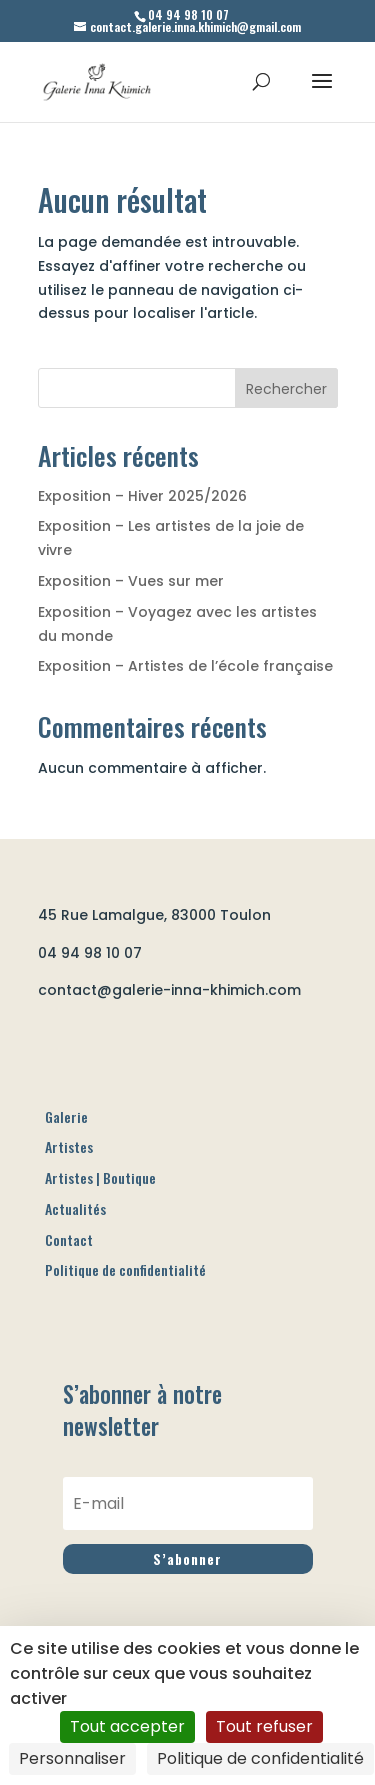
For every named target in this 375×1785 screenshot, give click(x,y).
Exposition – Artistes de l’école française (185, 666)
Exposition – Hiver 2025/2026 (142, 496)
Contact (69, 1314)
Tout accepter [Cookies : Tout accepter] (127, 1726)
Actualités (75, 1283)
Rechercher (286, 389)
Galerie (66, 1191)
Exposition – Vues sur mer (131, 581)
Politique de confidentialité (125, 1345)
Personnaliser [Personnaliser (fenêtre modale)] (72, 1758)
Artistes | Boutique (100, 1252)
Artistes (69, 1222)
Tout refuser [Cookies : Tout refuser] (264, 1726)
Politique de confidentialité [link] (260, 1758)
